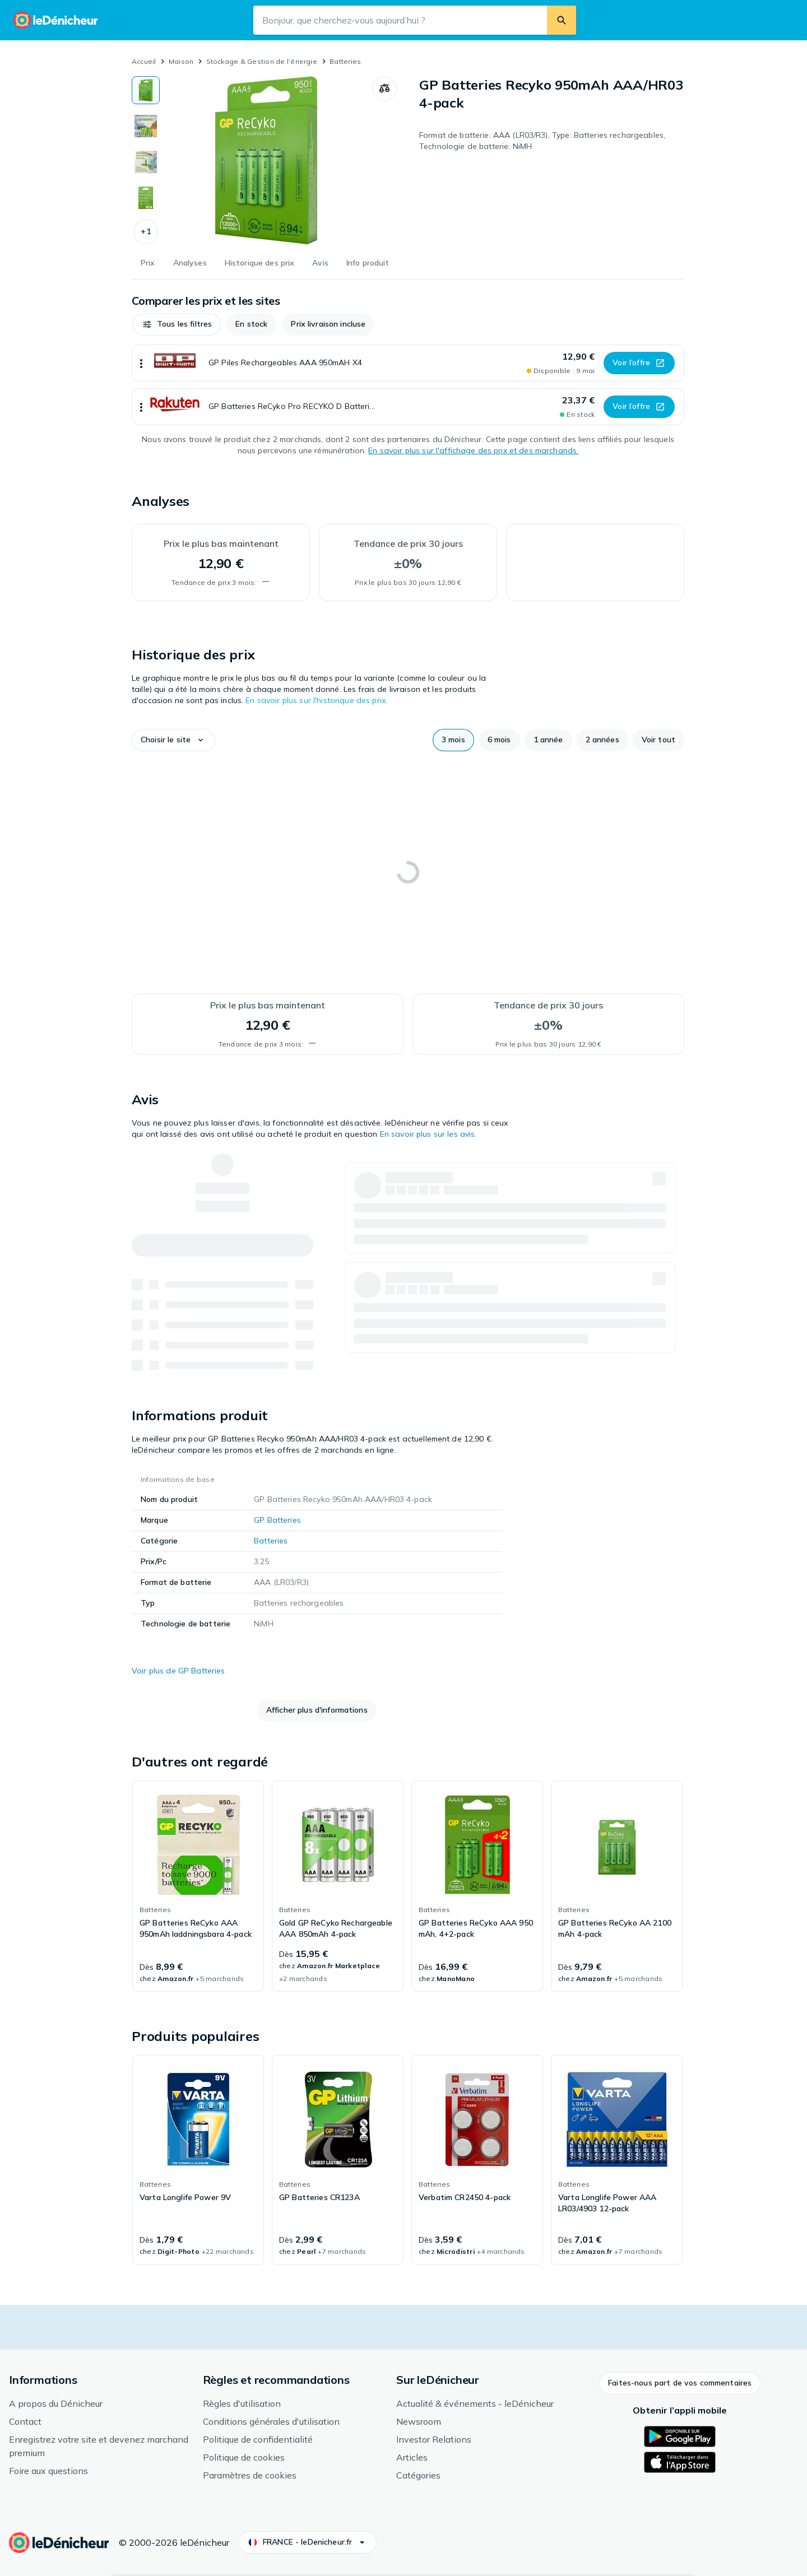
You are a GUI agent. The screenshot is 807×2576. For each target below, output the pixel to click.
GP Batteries (277, 1520)
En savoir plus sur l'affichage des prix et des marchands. (473, 450)
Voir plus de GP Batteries (178, 1671)
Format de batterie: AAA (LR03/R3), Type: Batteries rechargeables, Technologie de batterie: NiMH (542, 140)
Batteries (345, 61)
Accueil (144, 61)
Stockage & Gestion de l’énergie (261, 61)
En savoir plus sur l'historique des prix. (316, 700)
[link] (198, 1886)
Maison (181, 61)
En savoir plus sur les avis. (428, 1134)
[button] (145, 232)
